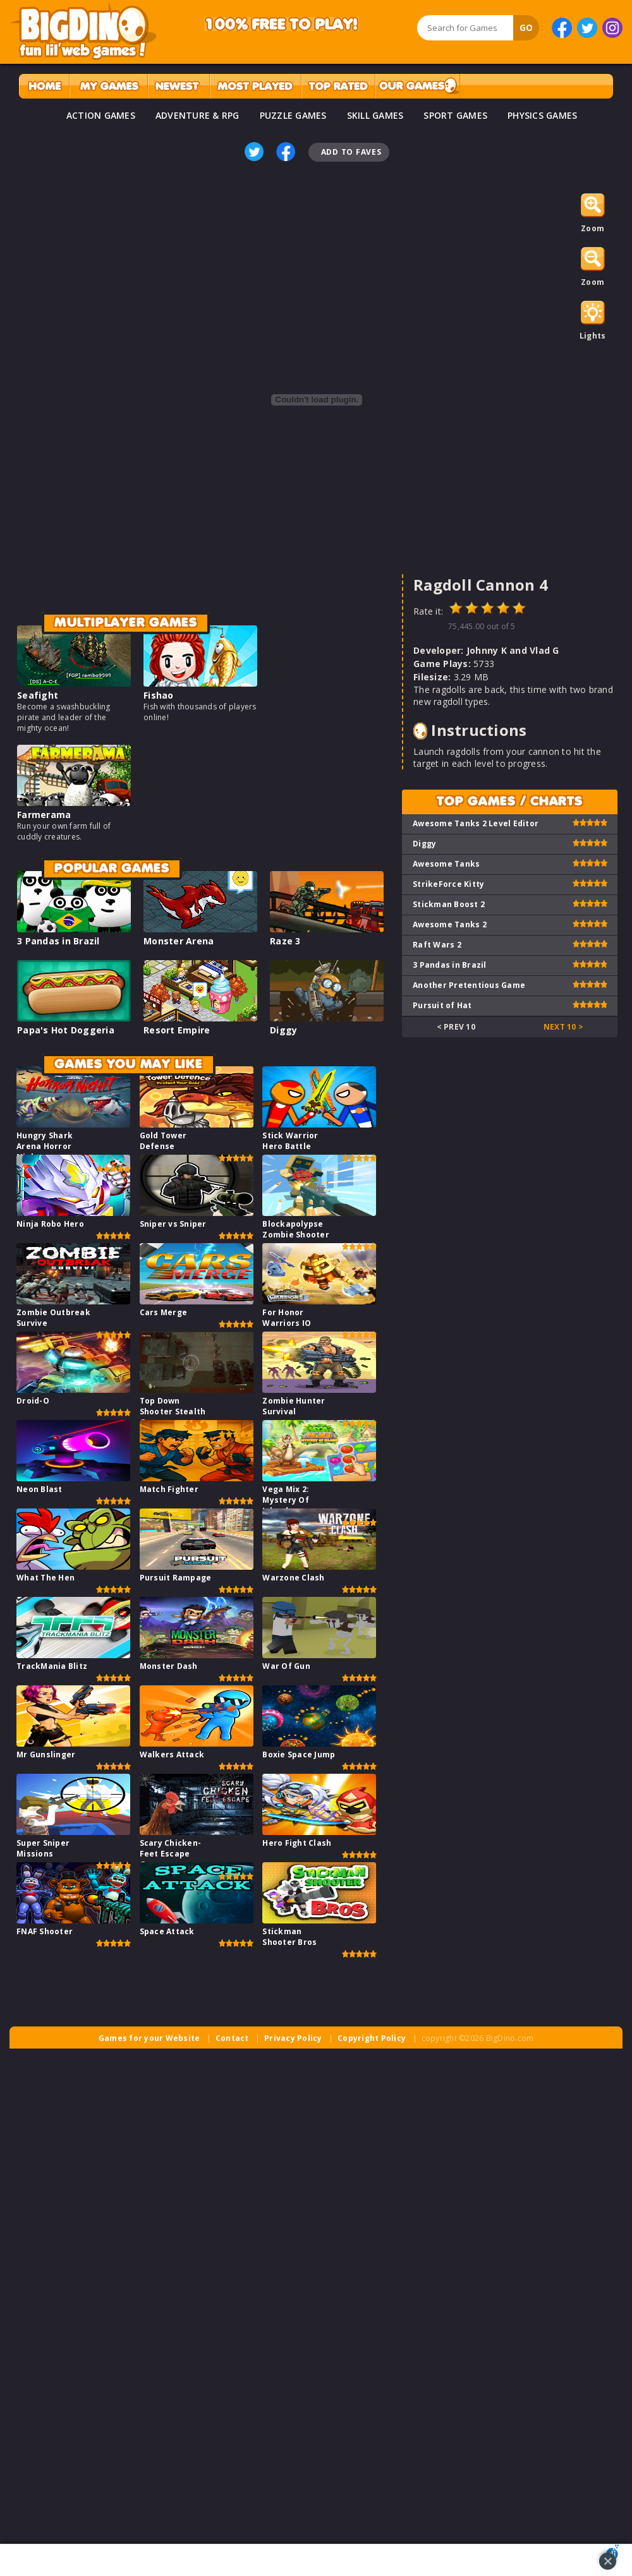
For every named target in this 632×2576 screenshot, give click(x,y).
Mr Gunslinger (45, 1754)
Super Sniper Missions (43, 1848)
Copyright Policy (371, 2038)
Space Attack (167, 1931)
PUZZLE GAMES (293, 115)
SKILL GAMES (375, 115)
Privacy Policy (293, 2038)
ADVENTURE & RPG (197, 115)
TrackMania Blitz (51, 1666)
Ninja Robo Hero (50, 1224)
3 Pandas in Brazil (58, 941)
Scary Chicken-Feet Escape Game (171, 1854)
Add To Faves (351, 152)
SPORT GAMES (455, 115)
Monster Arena (178, 941)
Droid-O (32, 1400)
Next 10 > (563, 1026)
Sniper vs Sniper (173, 1224)
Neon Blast (39, 1489)
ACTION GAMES (100, 115)
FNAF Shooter (44, 1931)
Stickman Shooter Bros (289, 1936)
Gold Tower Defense (163, 1141)
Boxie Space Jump (298, 1754)
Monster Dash (169, 1666)
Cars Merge (164, 1312)
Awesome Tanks (446, 863)
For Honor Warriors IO (286, 1317)
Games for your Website (149, 2038)
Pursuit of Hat (442, 1005)
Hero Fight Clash (296, 1843)
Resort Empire (176, 1030)
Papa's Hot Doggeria (65, 1030)
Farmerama (44, 815)
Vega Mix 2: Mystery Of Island (285, 1500)
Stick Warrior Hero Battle (290, 1141)
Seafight (37, 695)
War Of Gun (286, 1666)
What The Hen (45, 1577)
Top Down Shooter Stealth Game (173, 1411)
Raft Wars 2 (437, 944)
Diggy (283, 1030)
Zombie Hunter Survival (293, 1406)
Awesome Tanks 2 (450, 924)
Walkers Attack (172, 1754)
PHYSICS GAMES (542, 115)
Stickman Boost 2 (449, 904)
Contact (232, 2038)
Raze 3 (285, 941)
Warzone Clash (293, 1577)
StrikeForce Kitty (448, 884)
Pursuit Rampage (176, 1577)
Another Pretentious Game (469, 985)
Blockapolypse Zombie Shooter (295, 1229)
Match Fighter (169, 1489)
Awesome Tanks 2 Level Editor (475, 823)
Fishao (158, 695)
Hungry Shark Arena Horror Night (44, 1146)
